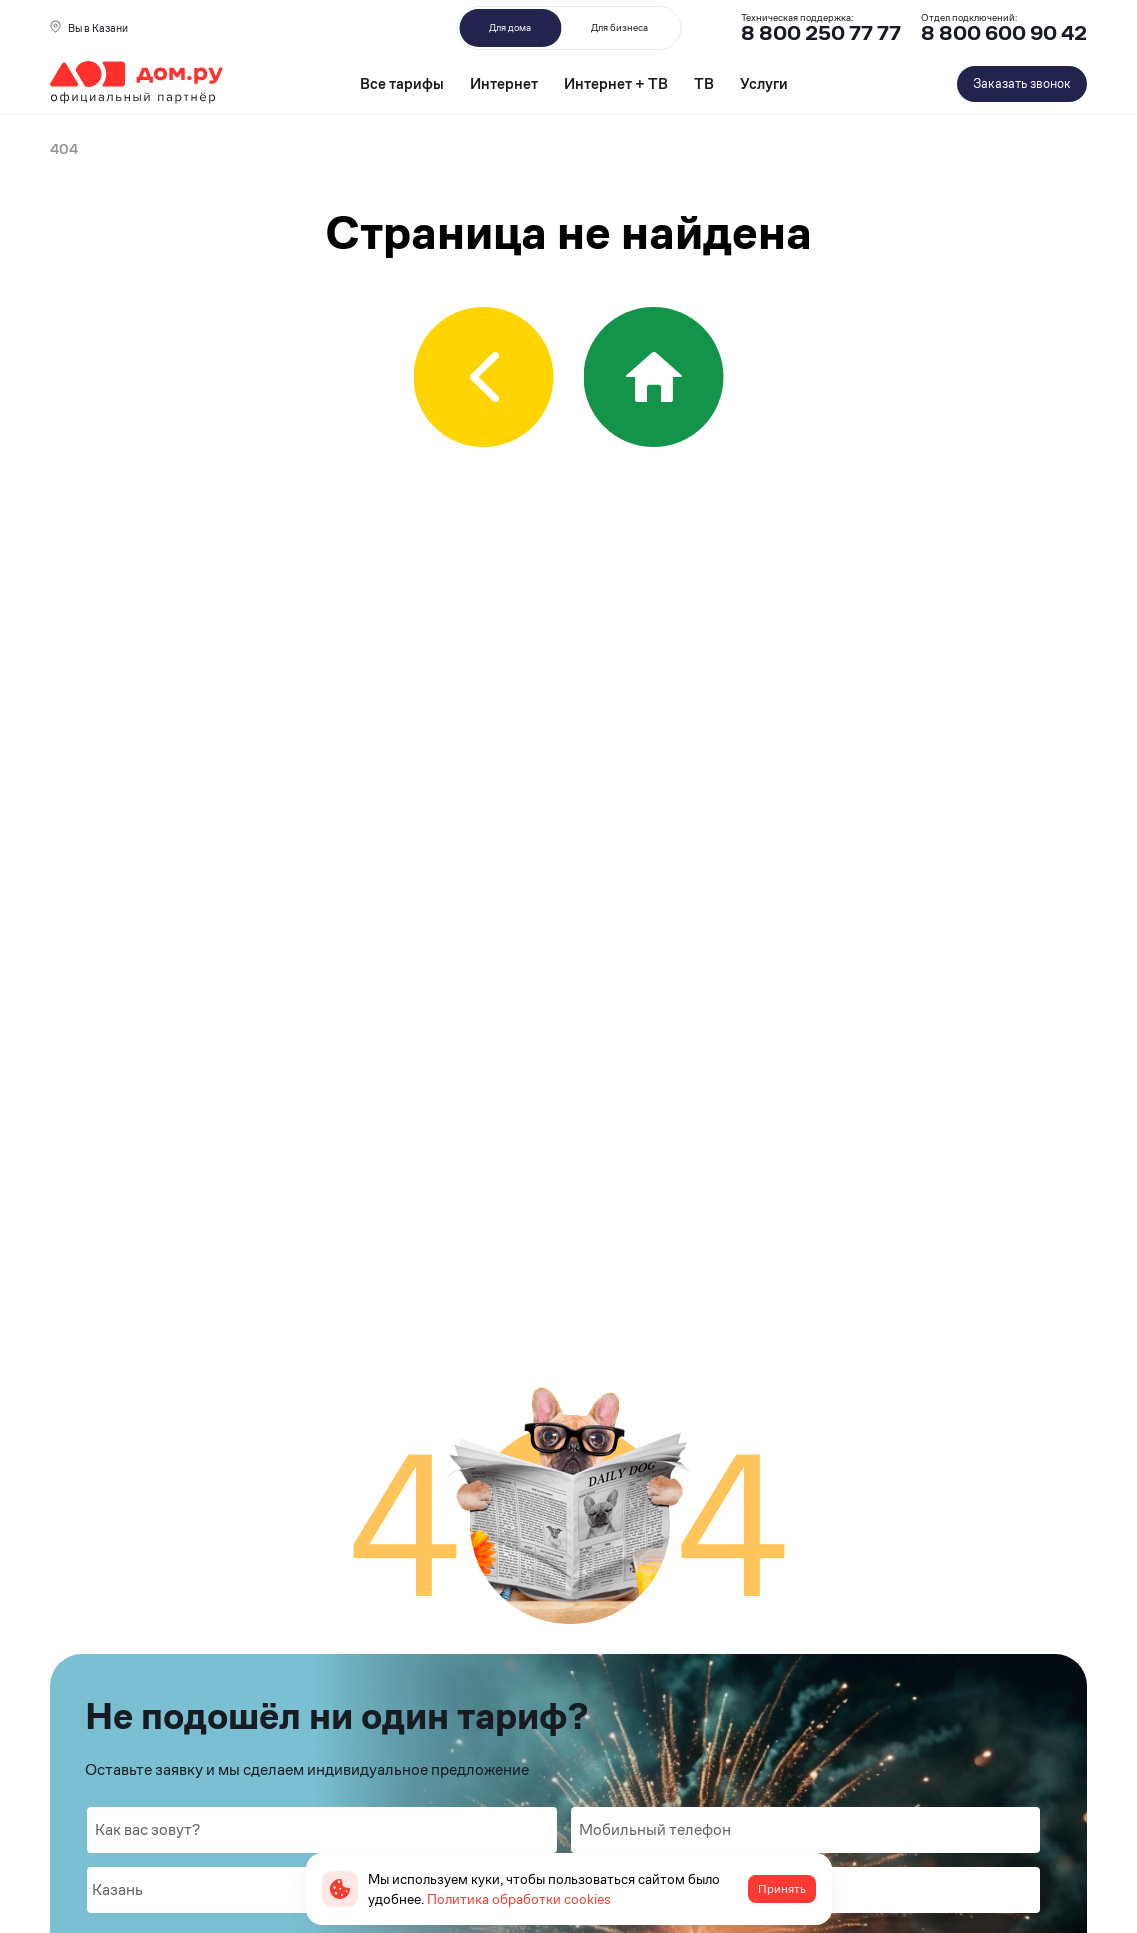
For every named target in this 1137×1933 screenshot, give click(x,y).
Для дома (510, 27)
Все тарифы (402, 83)
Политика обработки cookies (519, 1899)
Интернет (504, 83)
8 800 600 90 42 (1004, 33)
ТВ (704, 83)
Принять (782, 1889)
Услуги (764, 83)
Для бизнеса (619, 27)
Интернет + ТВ (616, 83)
